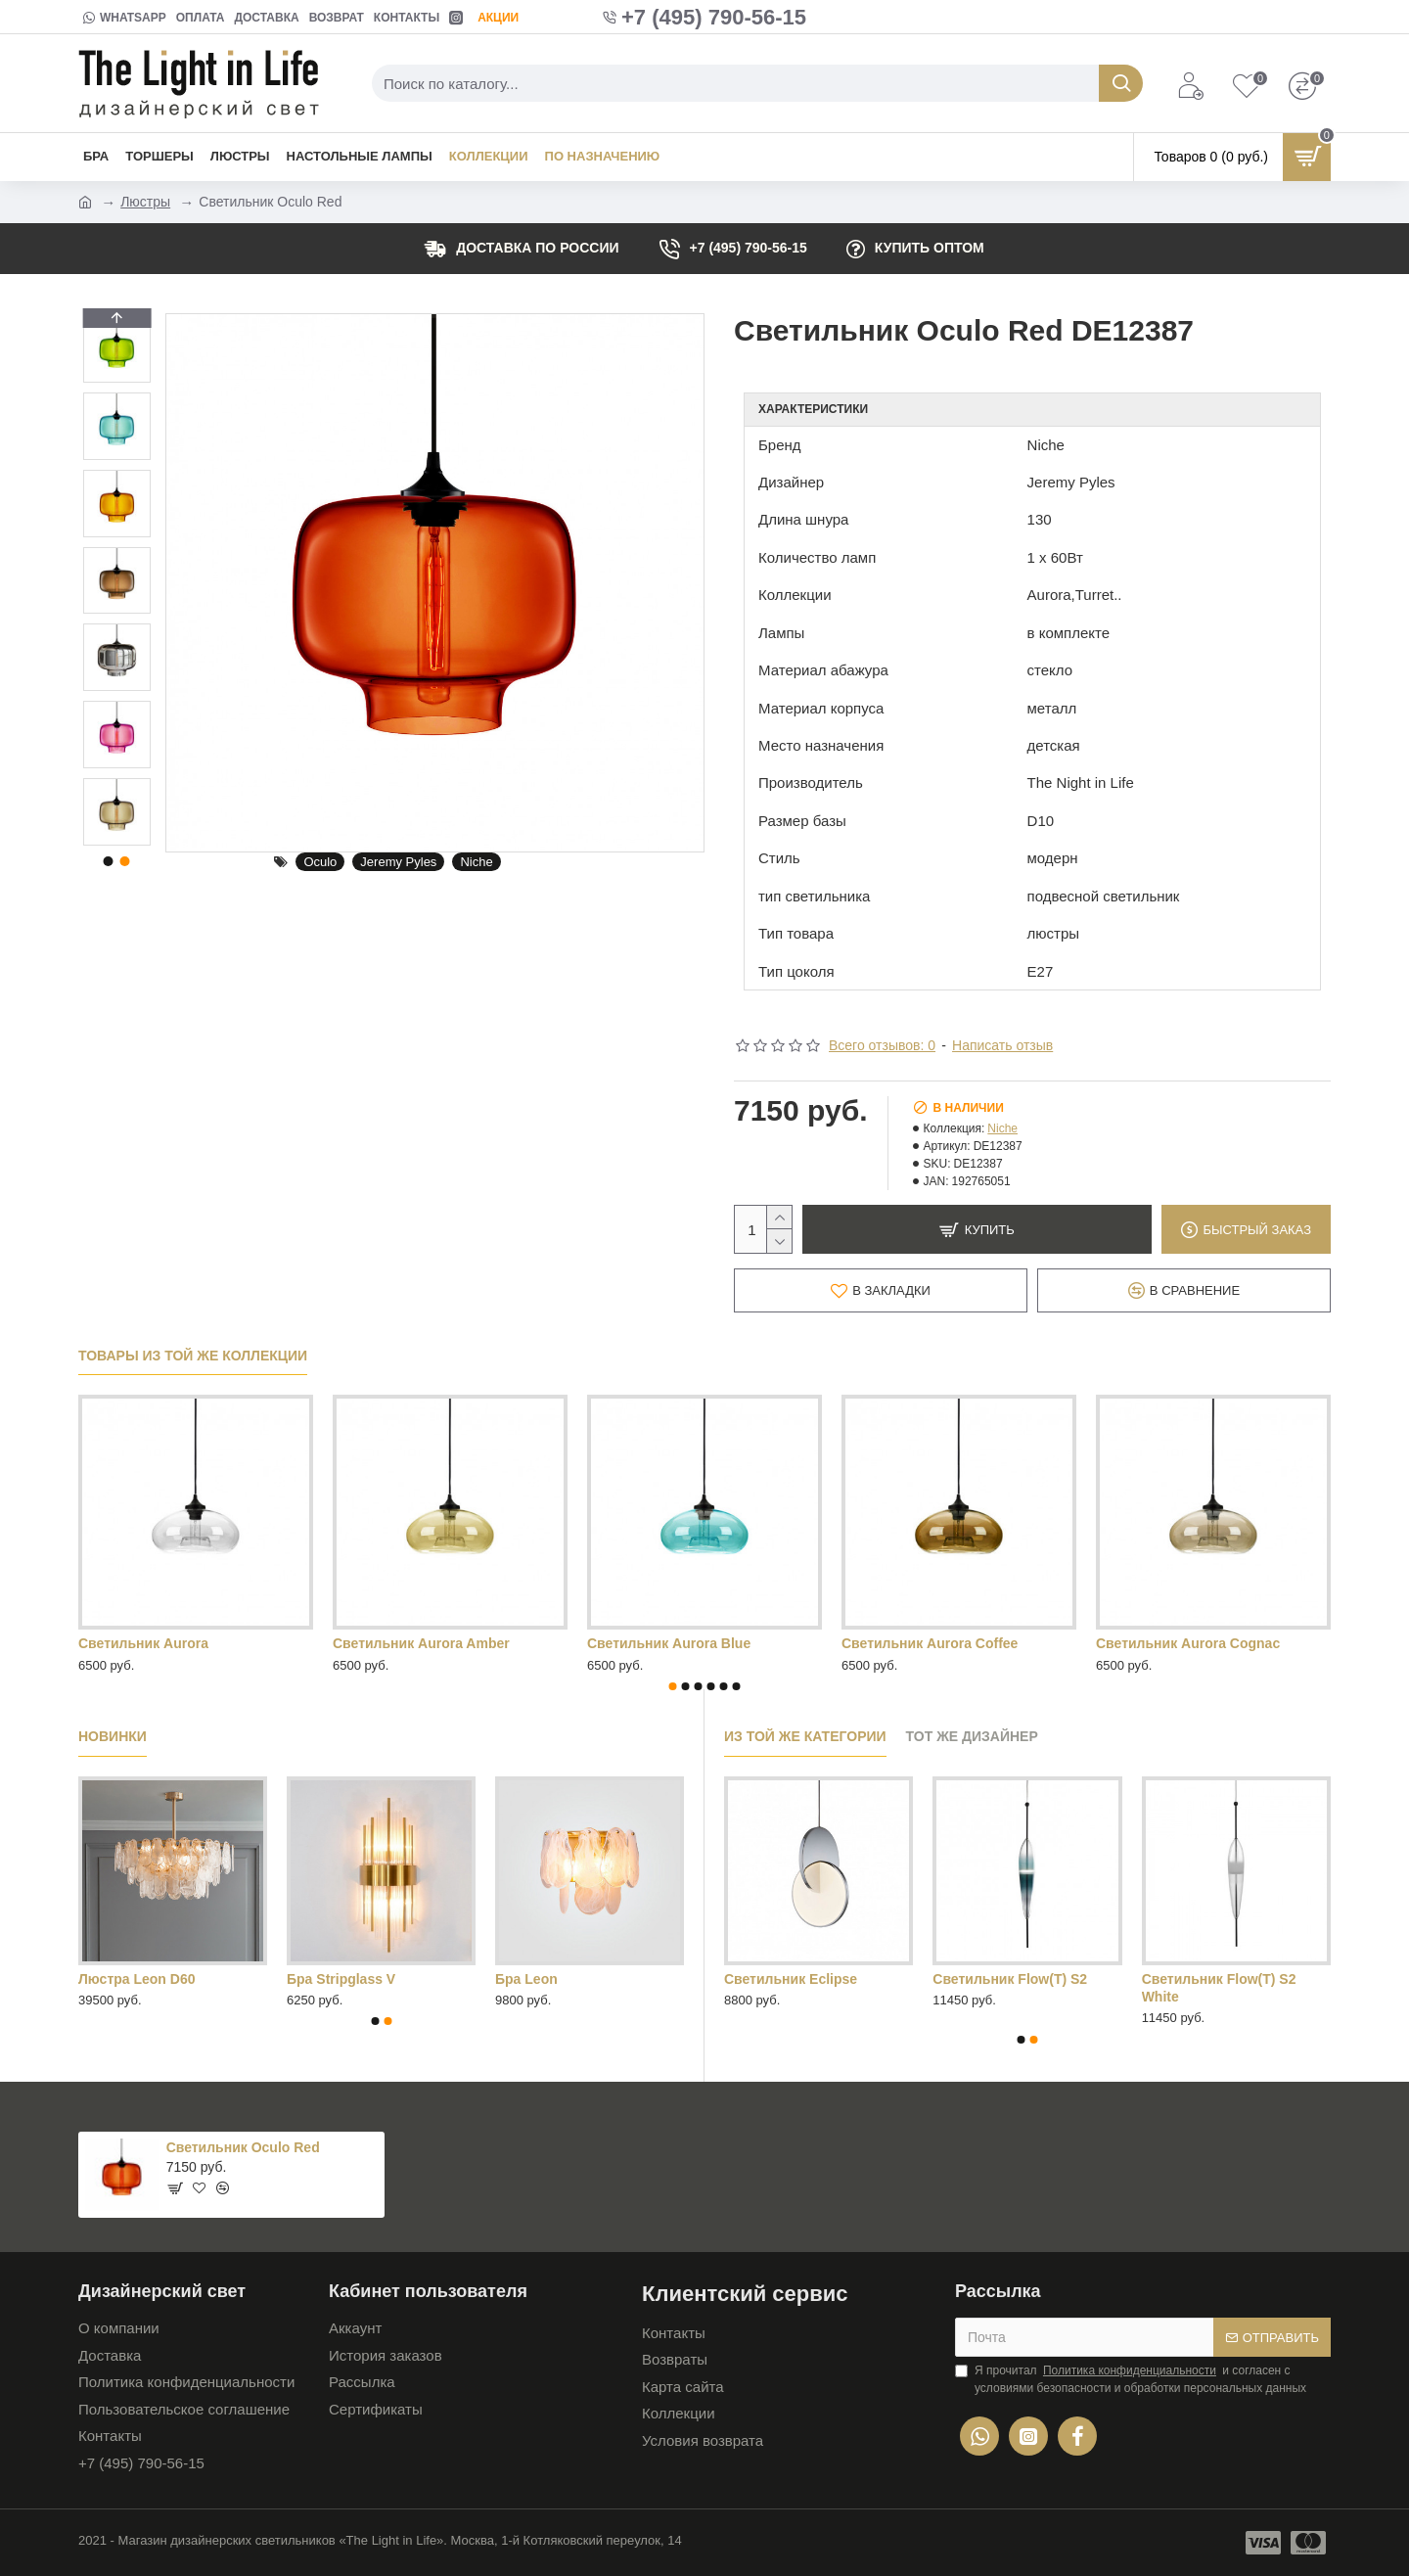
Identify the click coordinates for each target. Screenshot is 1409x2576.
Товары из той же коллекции (192, 1355)
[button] (116, 841)
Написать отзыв (1002, 1045)
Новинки (112, 1736)
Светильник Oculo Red (243, 2147)
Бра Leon (526, 1979)
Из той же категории (805, 1736)
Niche (476, 861)
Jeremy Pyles (398, 861)
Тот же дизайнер (972, 1736)
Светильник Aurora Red (1175, 1643)
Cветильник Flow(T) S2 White (1219, 1987)
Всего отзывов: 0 (882, 1045)
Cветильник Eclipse (790, 1979)
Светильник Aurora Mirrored (428, 1643)
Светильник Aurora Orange (678, 1643)
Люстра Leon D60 (136, 1979)
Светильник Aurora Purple (929, 1643)
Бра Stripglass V (341, 1979)
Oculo (320, 861)
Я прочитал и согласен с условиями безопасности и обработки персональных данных (1130, 2378)
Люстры (145, 201)
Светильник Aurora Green (164, 1643)
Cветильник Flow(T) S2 (1009, 1979)
